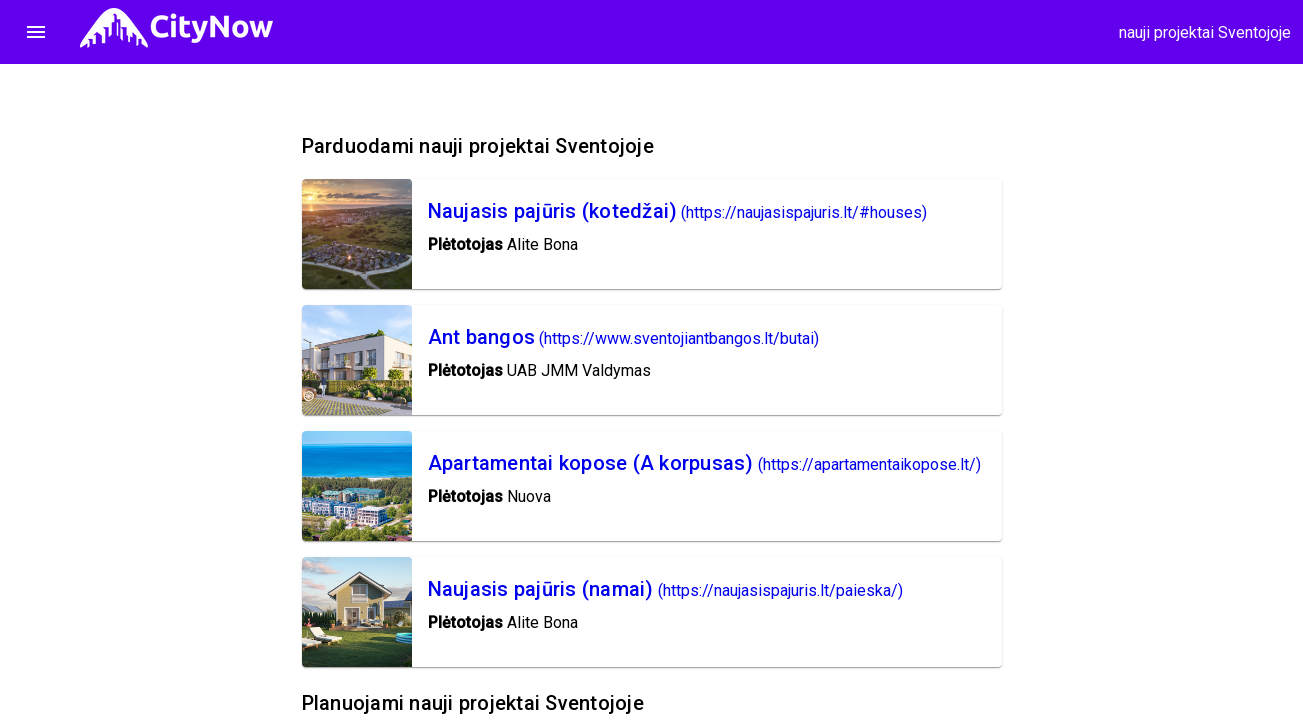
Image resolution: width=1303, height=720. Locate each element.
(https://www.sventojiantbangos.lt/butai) (679, 338)
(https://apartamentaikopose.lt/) (869, 464)
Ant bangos (482, 337)
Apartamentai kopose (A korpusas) (591, 463)
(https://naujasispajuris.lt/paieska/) (780, 590)
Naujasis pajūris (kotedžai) (553, 211)
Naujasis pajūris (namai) (541, 589)
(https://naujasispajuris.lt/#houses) (804, 212)
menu (36, 32)
